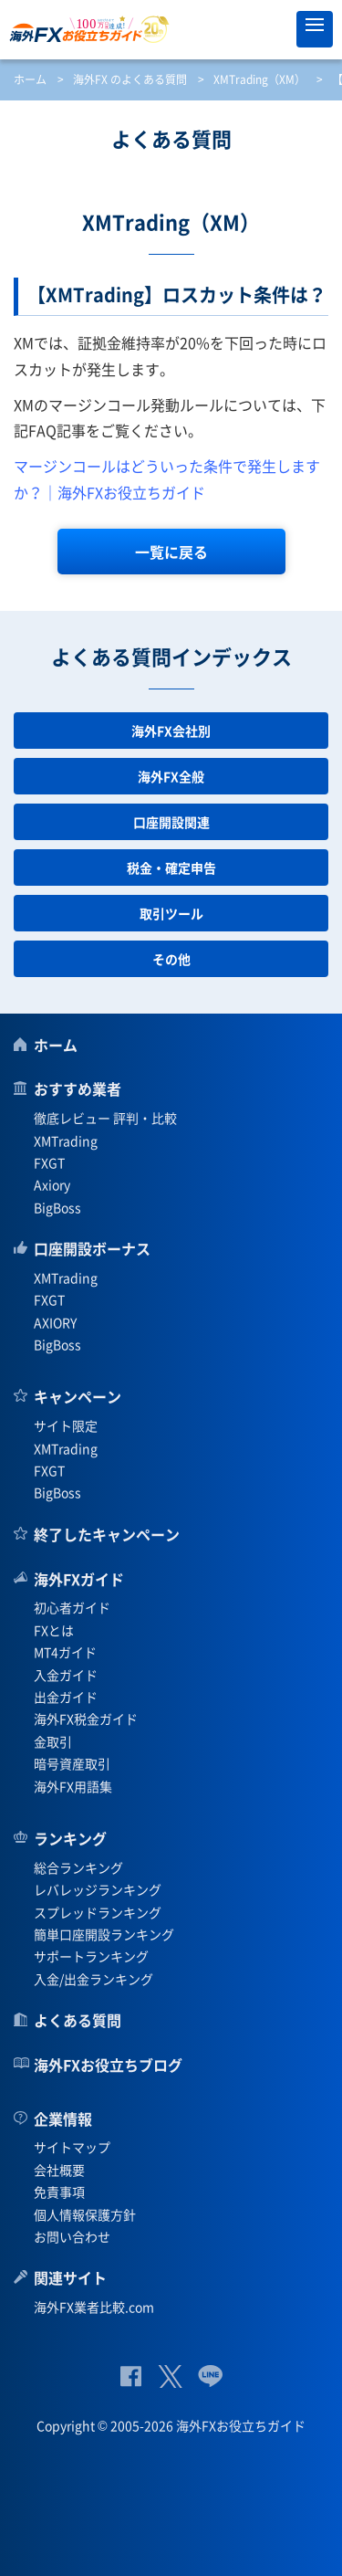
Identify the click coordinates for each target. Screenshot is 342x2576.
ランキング (70, 1838)
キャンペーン (77, 1396)
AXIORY (55, 1322)
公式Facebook (130, 2376)
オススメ (273, 29)
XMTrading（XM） (259, 79)
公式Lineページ (210, 2376)
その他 (171, 959)
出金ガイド (66, 1697)
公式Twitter (169, 2376)
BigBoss (57, 1207)
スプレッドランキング (97, 1912)
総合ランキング (78, 1867)
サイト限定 (66, 1425)
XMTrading (66, 1140)
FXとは (54, 1630)
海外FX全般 (171, 776)
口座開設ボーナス (92, 1248)
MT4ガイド (65, 1652)
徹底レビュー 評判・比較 (105, 1118)
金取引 (53, 1741)
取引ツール (171, 913)
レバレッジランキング (97, 1889)
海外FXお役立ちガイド (171, 29)
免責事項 (59, 2191)
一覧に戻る (171, 552)
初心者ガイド (72, 1607)
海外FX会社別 (171, 730)
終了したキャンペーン (107, 1534)
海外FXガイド (79, 1579)
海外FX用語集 (73, 1786)
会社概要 (59, 2170)
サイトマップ (72, 2147)
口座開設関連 (171, 822)
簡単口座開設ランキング (104, 1934)
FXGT (49, 1162)
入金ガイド (66, 1675)
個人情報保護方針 (85, 2214)
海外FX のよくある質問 (130, 79)
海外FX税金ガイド (86, 1718)
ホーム (30, 79)
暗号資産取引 (72, 1763)
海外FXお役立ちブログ (108, 2065)
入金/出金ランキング (93, 1979)
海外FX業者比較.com (94, 2306)
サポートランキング (91, 1956)
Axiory (52, 1184)
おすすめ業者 (77, 1088)
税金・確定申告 (171, 867)
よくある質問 (77, 2020)
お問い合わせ (72, 2236)
